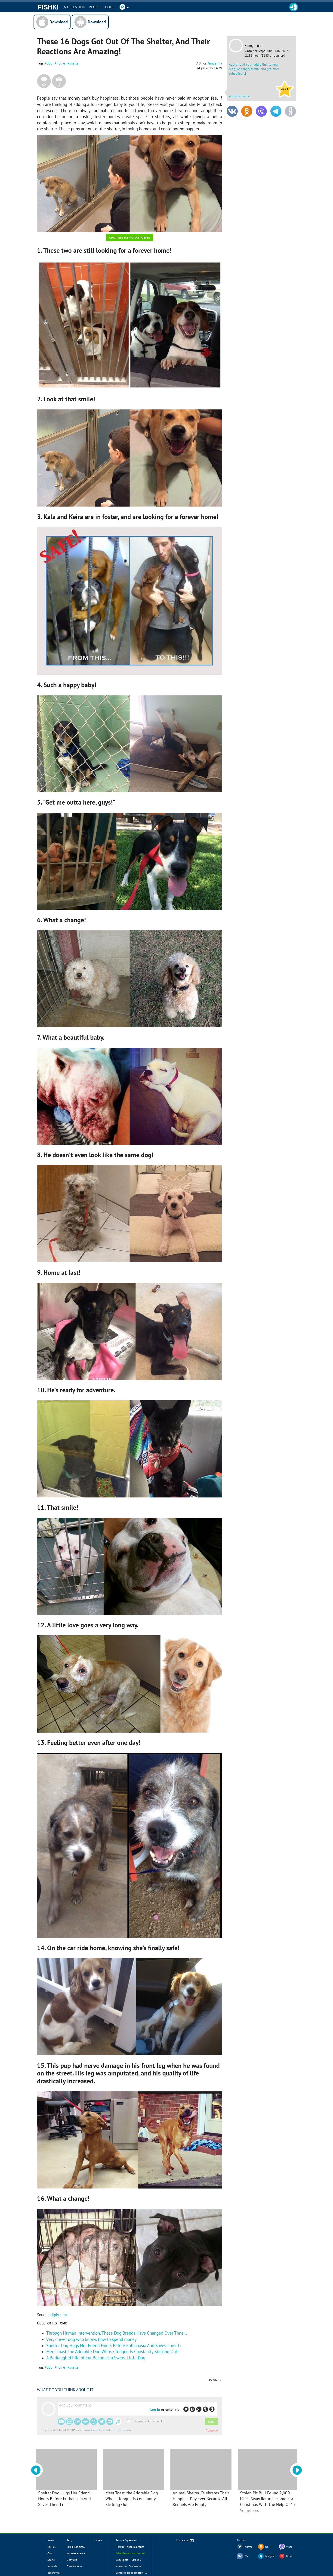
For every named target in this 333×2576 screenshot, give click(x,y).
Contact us (185, 2540)
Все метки (53, 2572)
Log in (155, 2409)
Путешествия (75, 2566)
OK (267, 2546)
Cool (109, 7)
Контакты (121, 2566)
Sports (51, 2559)
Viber (289, 2546)
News (50, 2540)
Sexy (69, 2540)
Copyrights (122, 2559)
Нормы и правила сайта (130, 2546)
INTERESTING (74, 7)
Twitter (248, 2546)
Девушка (72, 2559)
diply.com (59, 2314)
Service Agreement (127, 2540)
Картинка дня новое (78, 2553)
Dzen (289, 2556)
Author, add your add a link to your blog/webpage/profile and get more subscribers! (254, 69)
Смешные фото (76, 2546)
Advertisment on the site (130, 2553)
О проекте (135, 2566)
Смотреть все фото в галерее (129, 237)
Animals (52, 2566)
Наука (98, 2540)
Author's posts (239, 96)
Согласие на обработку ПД (131, 2572)
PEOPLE (95, 7)
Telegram (270, 2556)
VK (246, 2556)
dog (49, 63)
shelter (74, 63)
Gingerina (253, 45)
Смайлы (136, 2559)
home (61, 63)
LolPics (51, 2546)
